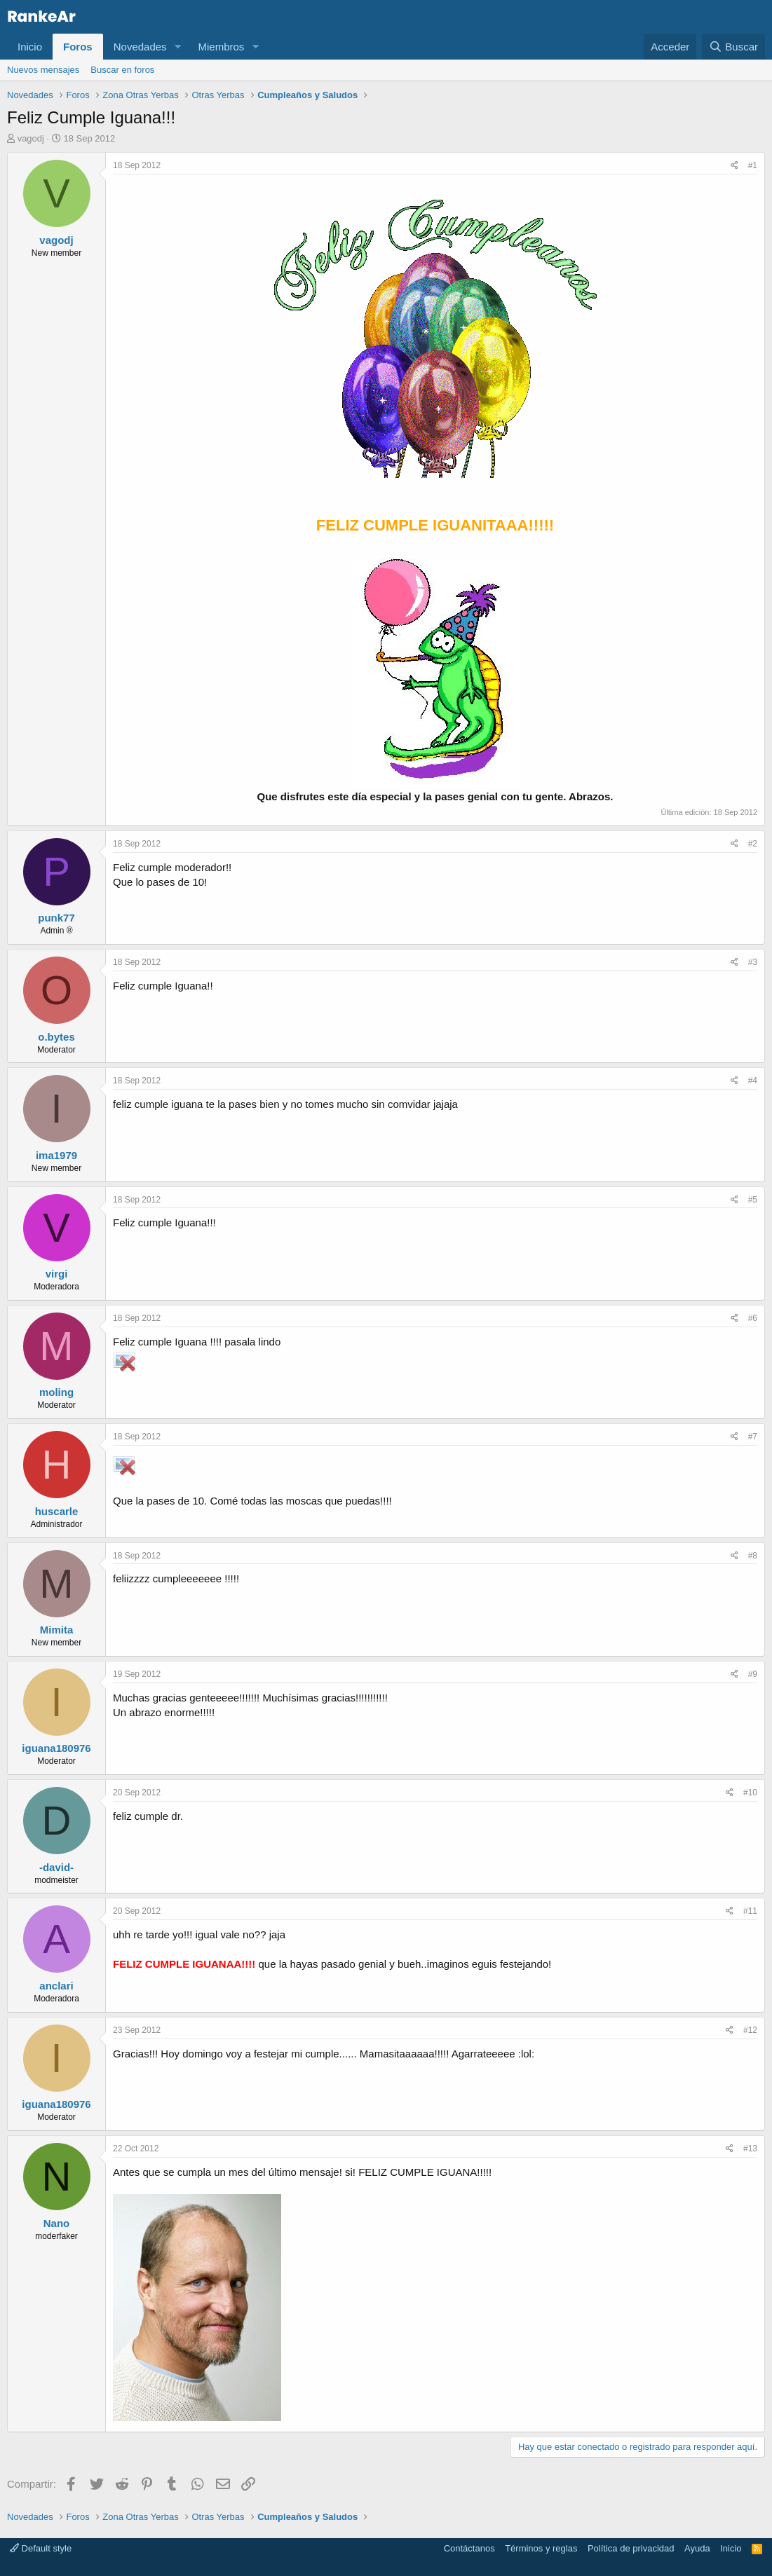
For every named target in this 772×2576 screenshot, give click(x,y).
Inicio (30, 47)
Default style (41, 2548)
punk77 (56, 918)
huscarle (57, 1511)
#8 (752, 1556)
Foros (78, 47)
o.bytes (56, 1037)
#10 (750, 1792)
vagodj (31, 138)
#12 (750, 2030)
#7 (752, 1436)
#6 (752, 1318)
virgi (57, 1274)
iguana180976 (56, 1748)
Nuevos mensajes (43, 69)
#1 (752, 165)
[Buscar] (733, 47)
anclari (56, 1986)
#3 (752, 962)
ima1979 (56, 1155)
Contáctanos (469, 2548)
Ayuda (697, 2548)
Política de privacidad (631, 2548)
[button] (177, 47)
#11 (750, 1911)
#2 (752, 844)
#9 (752, 1674)
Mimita (57, 1630)
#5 (752, 1200)
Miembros (221, 47)
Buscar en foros (122, 69)
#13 (750, 2148)
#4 (752, 1080)
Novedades (140, 47)
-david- (56, 1867)
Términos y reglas (541, 2548)
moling (56, 1392)
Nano (56, 2223)
